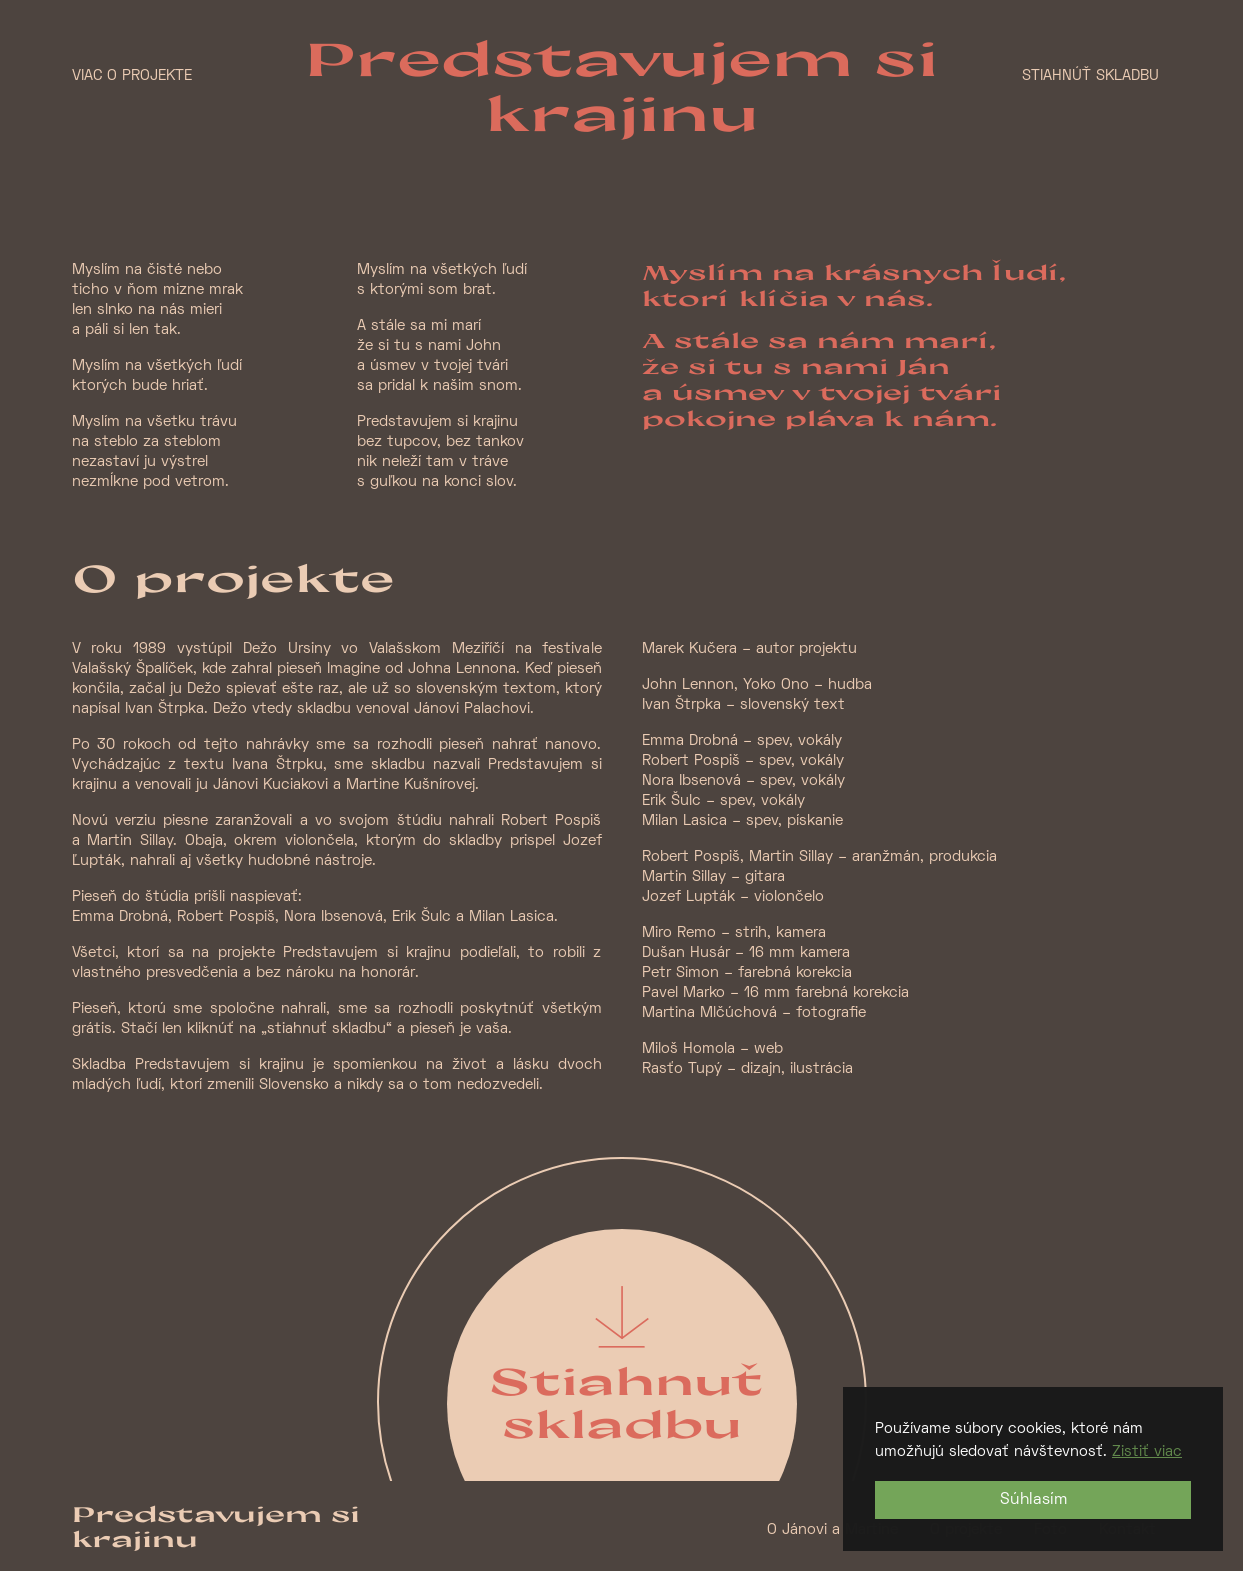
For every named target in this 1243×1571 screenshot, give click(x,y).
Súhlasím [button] (1033, 1500)
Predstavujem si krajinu (621, 85)
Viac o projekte (132, 76)
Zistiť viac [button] (1147, 1452)
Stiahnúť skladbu (1090, 76)
